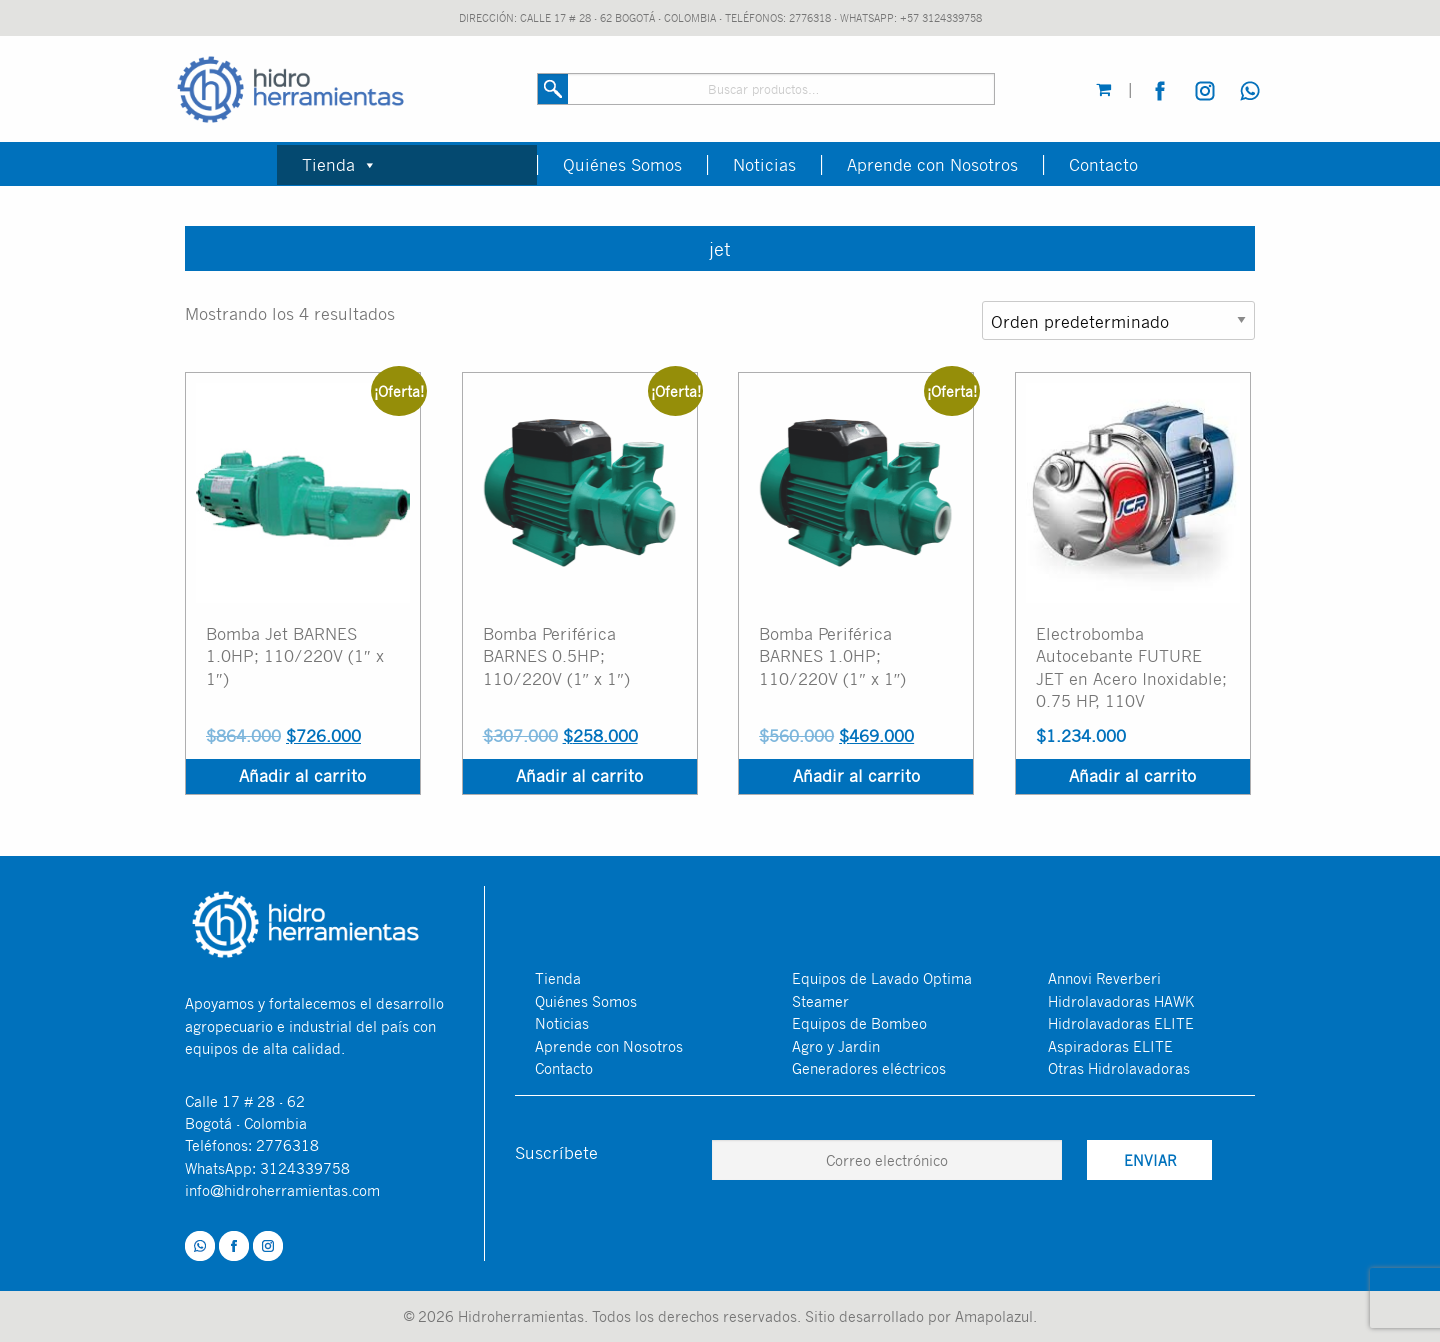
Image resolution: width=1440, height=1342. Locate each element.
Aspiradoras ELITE (1110, 1046)
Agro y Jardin (836, 1046)
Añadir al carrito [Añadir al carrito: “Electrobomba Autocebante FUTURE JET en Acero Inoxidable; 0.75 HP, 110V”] (1132, 775)
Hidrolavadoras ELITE (1121, 1023)
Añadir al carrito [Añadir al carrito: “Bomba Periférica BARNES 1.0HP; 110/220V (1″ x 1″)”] (856, 775)
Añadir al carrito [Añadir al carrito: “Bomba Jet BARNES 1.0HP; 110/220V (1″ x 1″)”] (302, 775)
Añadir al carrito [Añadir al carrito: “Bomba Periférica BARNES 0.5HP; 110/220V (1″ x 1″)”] (579, 775)
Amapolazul (994, 1316)
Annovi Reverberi (1104, 978)
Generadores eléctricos (869, 1068)
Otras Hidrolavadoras (1119, 1068)
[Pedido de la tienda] (1118, 320)
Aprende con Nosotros (932, 165)
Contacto (1103, 165)
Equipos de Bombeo (859, 1023)
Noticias (764, 165)
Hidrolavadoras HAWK (1121, 1001)
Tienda (339, 164)
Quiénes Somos (622, 165)
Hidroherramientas (521, 1316)
